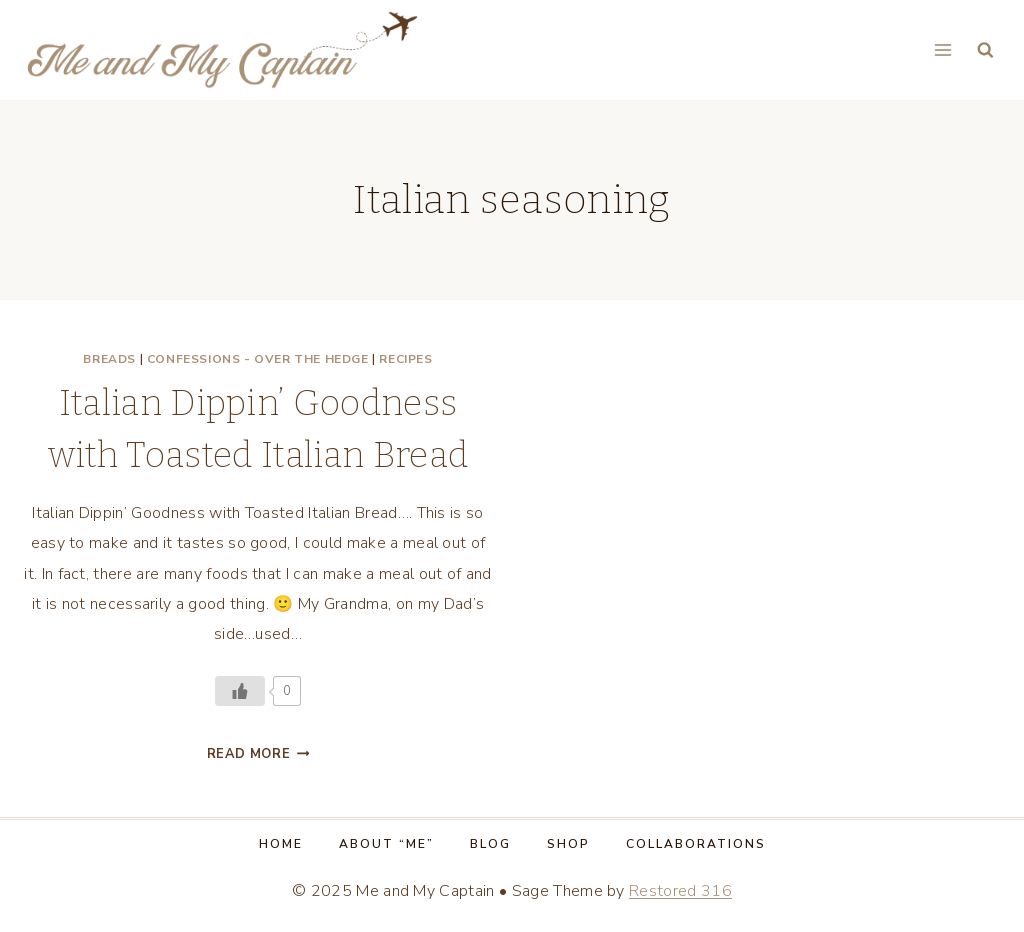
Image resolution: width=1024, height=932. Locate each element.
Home (281, 844)
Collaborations (696, 844)
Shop (568, 844)
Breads (109, 359)
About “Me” (386, 844)
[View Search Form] (985, 50)
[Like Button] (240, 691)
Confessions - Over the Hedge (258, 359)
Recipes (405, 359)
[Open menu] (942, 49)
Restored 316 (680, 891)
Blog (490, 844)
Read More (258, 754)
